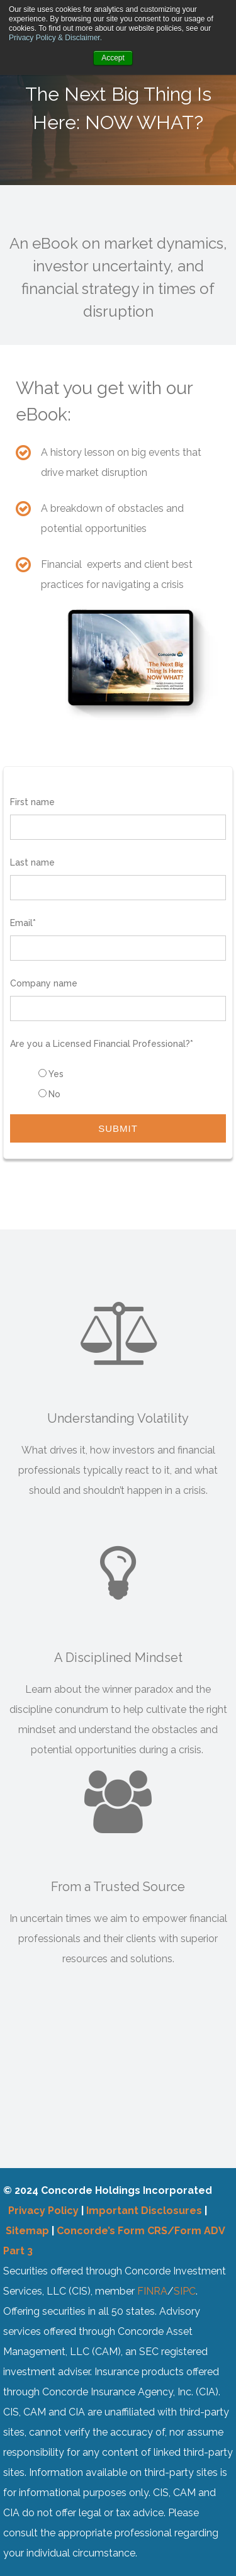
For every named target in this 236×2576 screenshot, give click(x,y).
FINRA (152, 2291)
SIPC (185, 2291)
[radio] (130, 1074)
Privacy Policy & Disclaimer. (55, 37)
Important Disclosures (144, 2211)
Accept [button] (113, 58)
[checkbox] (118, 1084)
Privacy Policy (43, 2211)
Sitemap (27, 2231)
